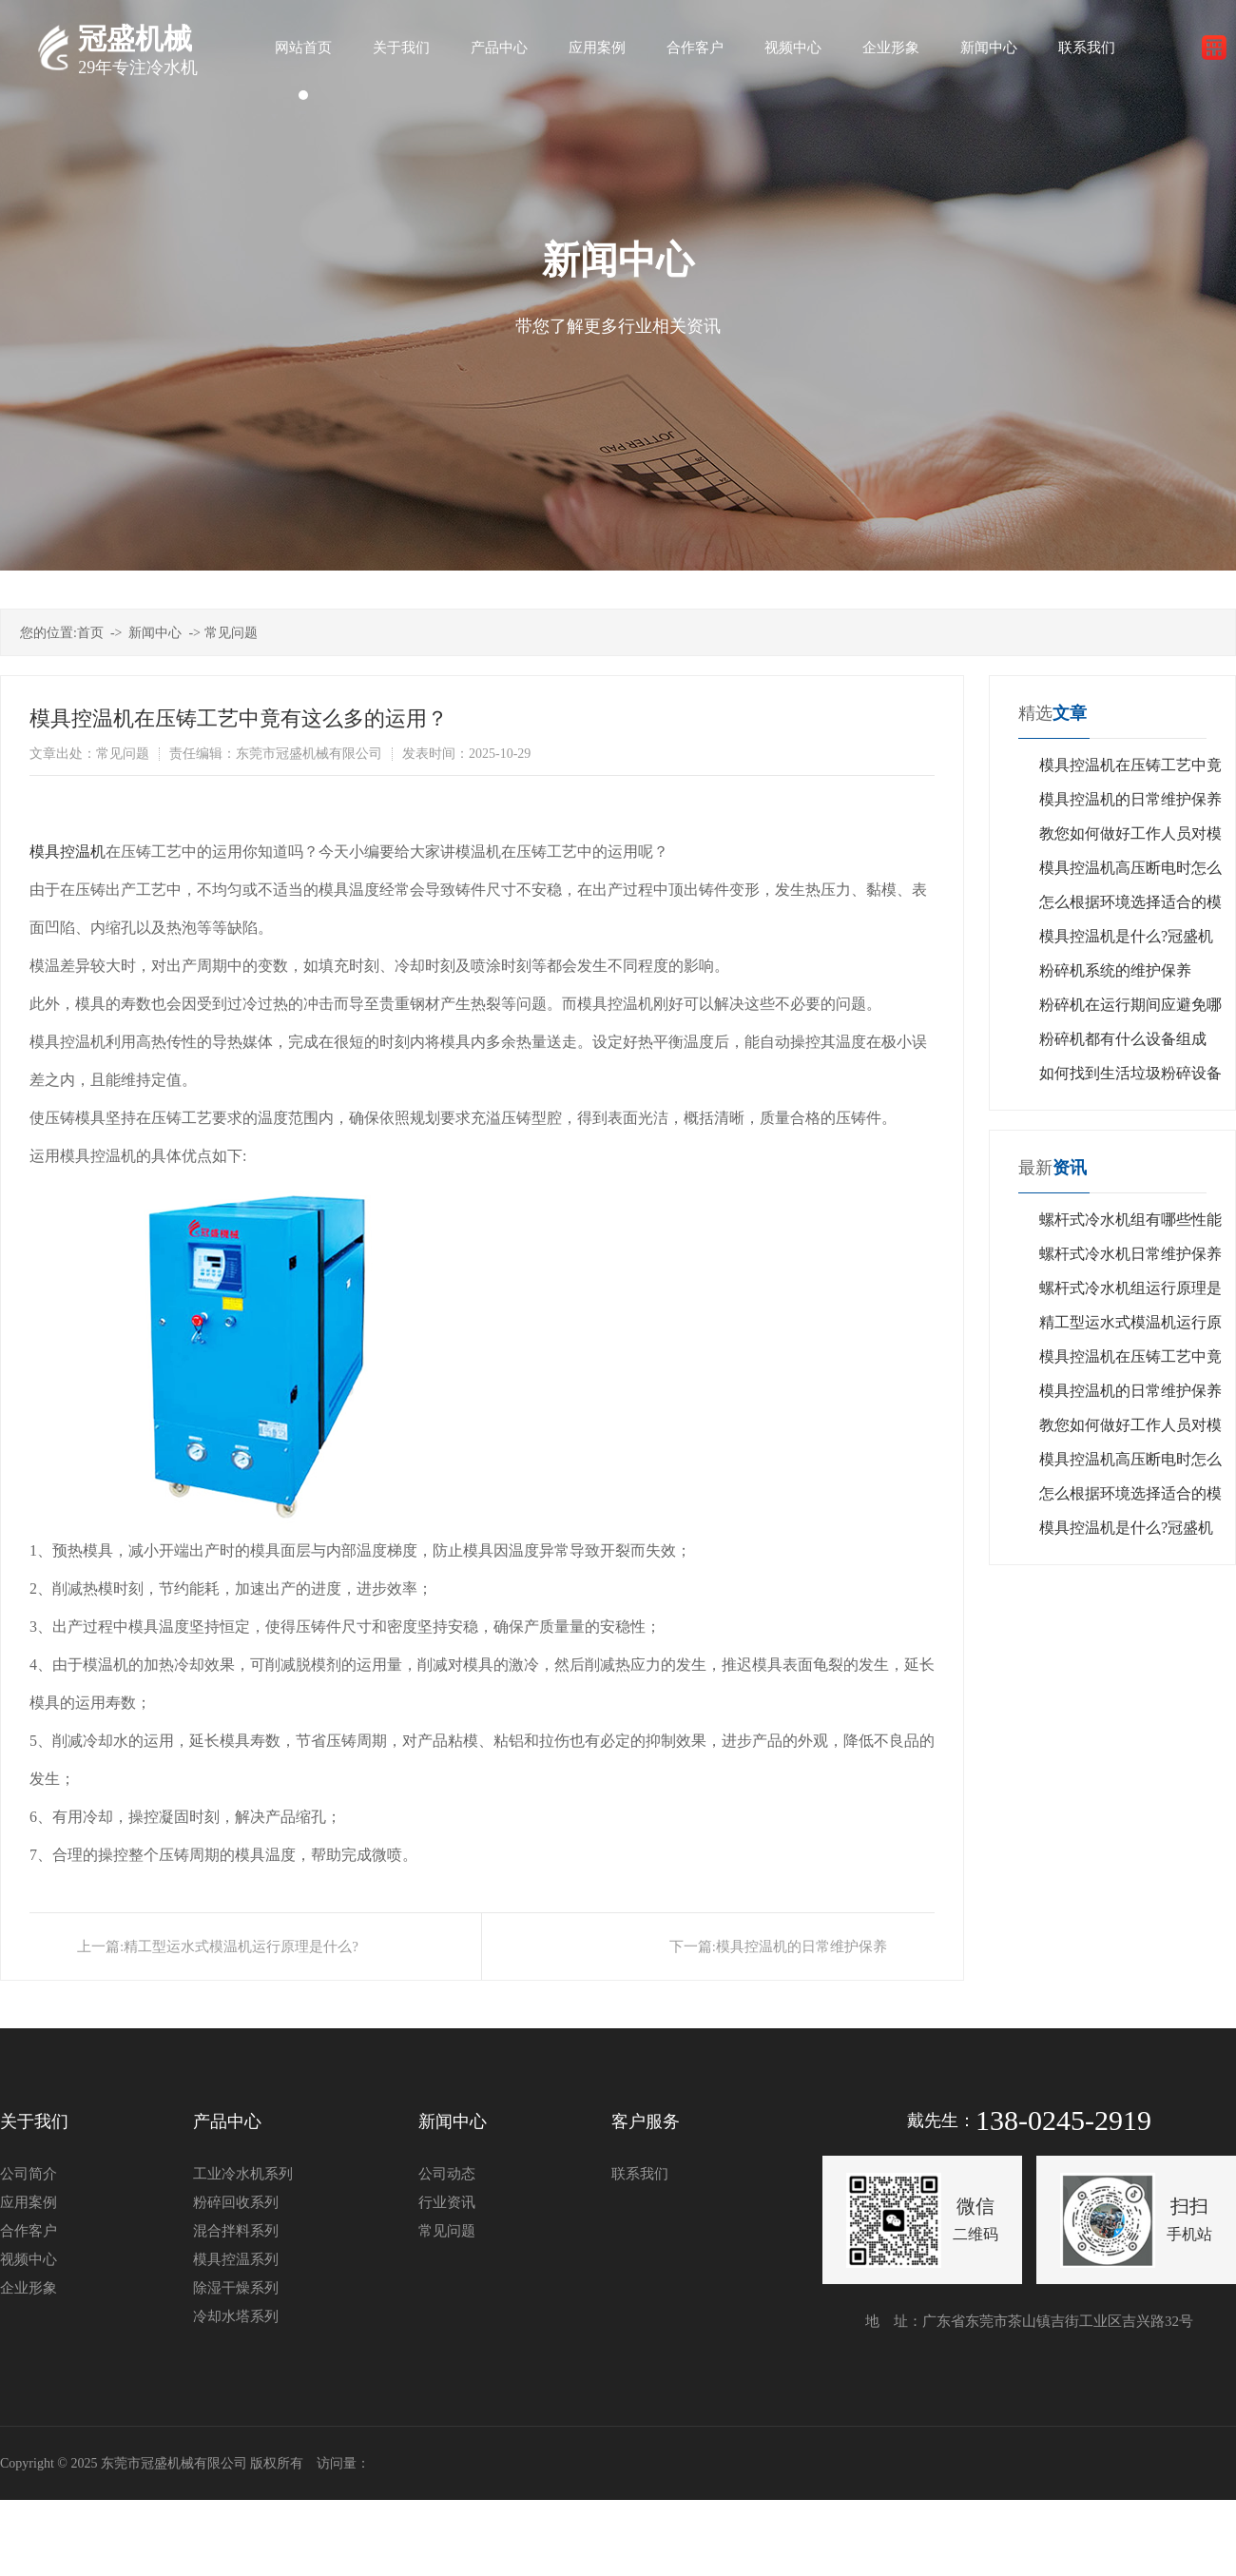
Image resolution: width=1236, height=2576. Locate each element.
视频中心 (28, 2259)
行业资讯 (446, 2202)
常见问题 (231, 633)
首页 (90, 633)
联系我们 (639, 2173)
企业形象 (28, 2287)
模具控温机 (67, 851)
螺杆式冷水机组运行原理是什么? (1130, 1293)
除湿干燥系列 (236, 2287)
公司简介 (28, 2173)
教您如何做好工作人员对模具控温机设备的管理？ (1130, 838)
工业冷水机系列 (243, 2173)
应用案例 (28, 2202)
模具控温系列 (236, 2259)
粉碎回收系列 (236, 2202)
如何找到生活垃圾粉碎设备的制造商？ (1130, 1078)
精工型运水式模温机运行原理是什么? (241, 1946)
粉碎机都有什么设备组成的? (1123, 1043)
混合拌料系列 (236, 2230)
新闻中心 (155, 633)
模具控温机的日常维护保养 (801, 1946)
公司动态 (446, 2173)
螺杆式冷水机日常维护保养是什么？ (1130, 1258)
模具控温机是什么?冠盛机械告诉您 (1126, 941)
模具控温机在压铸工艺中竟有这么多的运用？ (1130, 770)
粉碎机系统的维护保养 (1115, 970)
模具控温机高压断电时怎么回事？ (1130, 872)
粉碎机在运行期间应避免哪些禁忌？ (1130, 1009)
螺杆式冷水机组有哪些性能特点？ (1130, 1224)
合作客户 (28, 2230)
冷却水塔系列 (236, 2316)
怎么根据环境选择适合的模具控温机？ (1130, 907)
